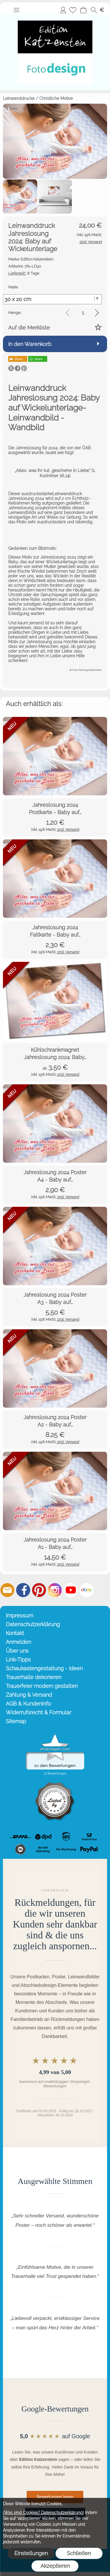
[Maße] (52, 299)
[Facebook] (23, 1590)
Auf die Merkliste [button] (29, 328)
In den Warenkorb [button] (29, 344)
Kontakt (15, 1633)
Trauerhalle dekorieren (33, 1677)
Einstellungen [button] (31, 2553)
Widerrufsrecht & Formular (38, 1712)
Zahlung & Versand (29, 1695)
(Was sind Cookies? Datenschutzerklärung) (43, 2512)
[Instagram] (55, 1590)
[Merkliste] (73, 10)
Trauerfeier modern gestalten (42, 1686)
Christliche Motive (56, 98)
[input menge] (83, 312)
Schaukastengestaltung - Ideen (44, 1668)
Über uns (17, 1651)
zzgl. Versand (68, 829)
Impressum (19, 1615)
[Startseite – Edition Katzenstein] (55, 17)
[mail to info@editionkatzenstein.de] (7, 1590)
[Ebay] (86, 1590)
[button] (16, 10)
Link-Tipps (18, 1659)
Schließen (79, 2553)
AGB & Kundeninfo (28, 1703)
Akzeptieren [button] (55, 2566)
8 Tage (23, 273)
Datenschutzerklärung (33, 1624)
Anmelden (63, 10)
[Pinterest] (39, 1590)
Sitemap (16, 1721)
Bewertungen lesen (55, 2497)
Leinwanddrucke (19, 98)
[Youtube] (70, 1590)
